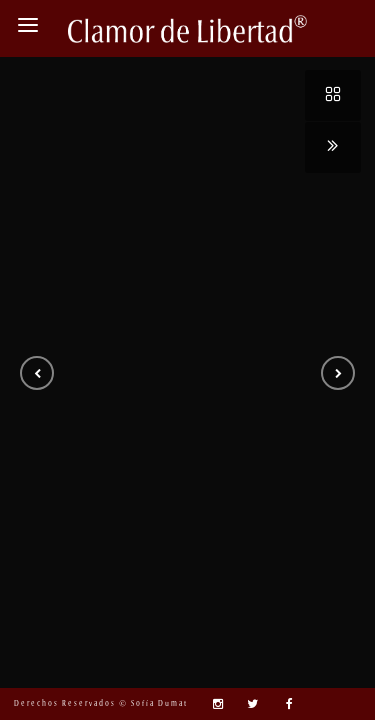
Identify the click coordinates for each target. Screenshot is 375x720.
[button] (37, 373)
